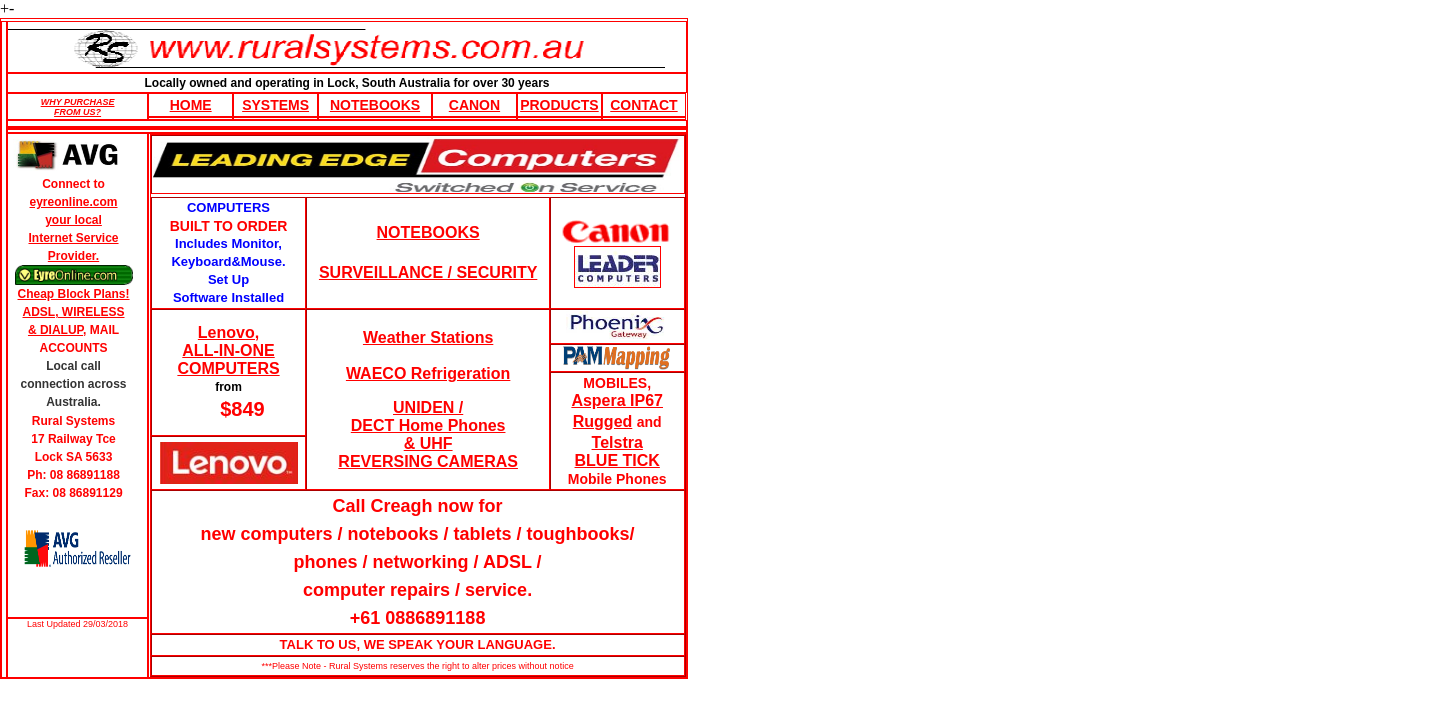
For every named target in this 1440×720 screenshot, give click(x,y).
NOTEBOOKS (428, 232)
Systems (275, 105)
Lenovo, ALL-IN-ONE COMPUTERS (228, 350)
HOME (191, 105)
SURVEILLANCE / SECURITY (428, 272)
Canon (474, 105)
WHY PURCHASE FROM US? (78, 107)
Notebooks (375, 105)
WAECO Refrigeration (428, 373)
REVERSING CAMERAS (428, 461)
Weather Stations (428, 337)
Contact (643, 105)
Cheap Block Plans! (74, 294)
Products (559, 105)
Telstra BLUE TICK (617, 451)
